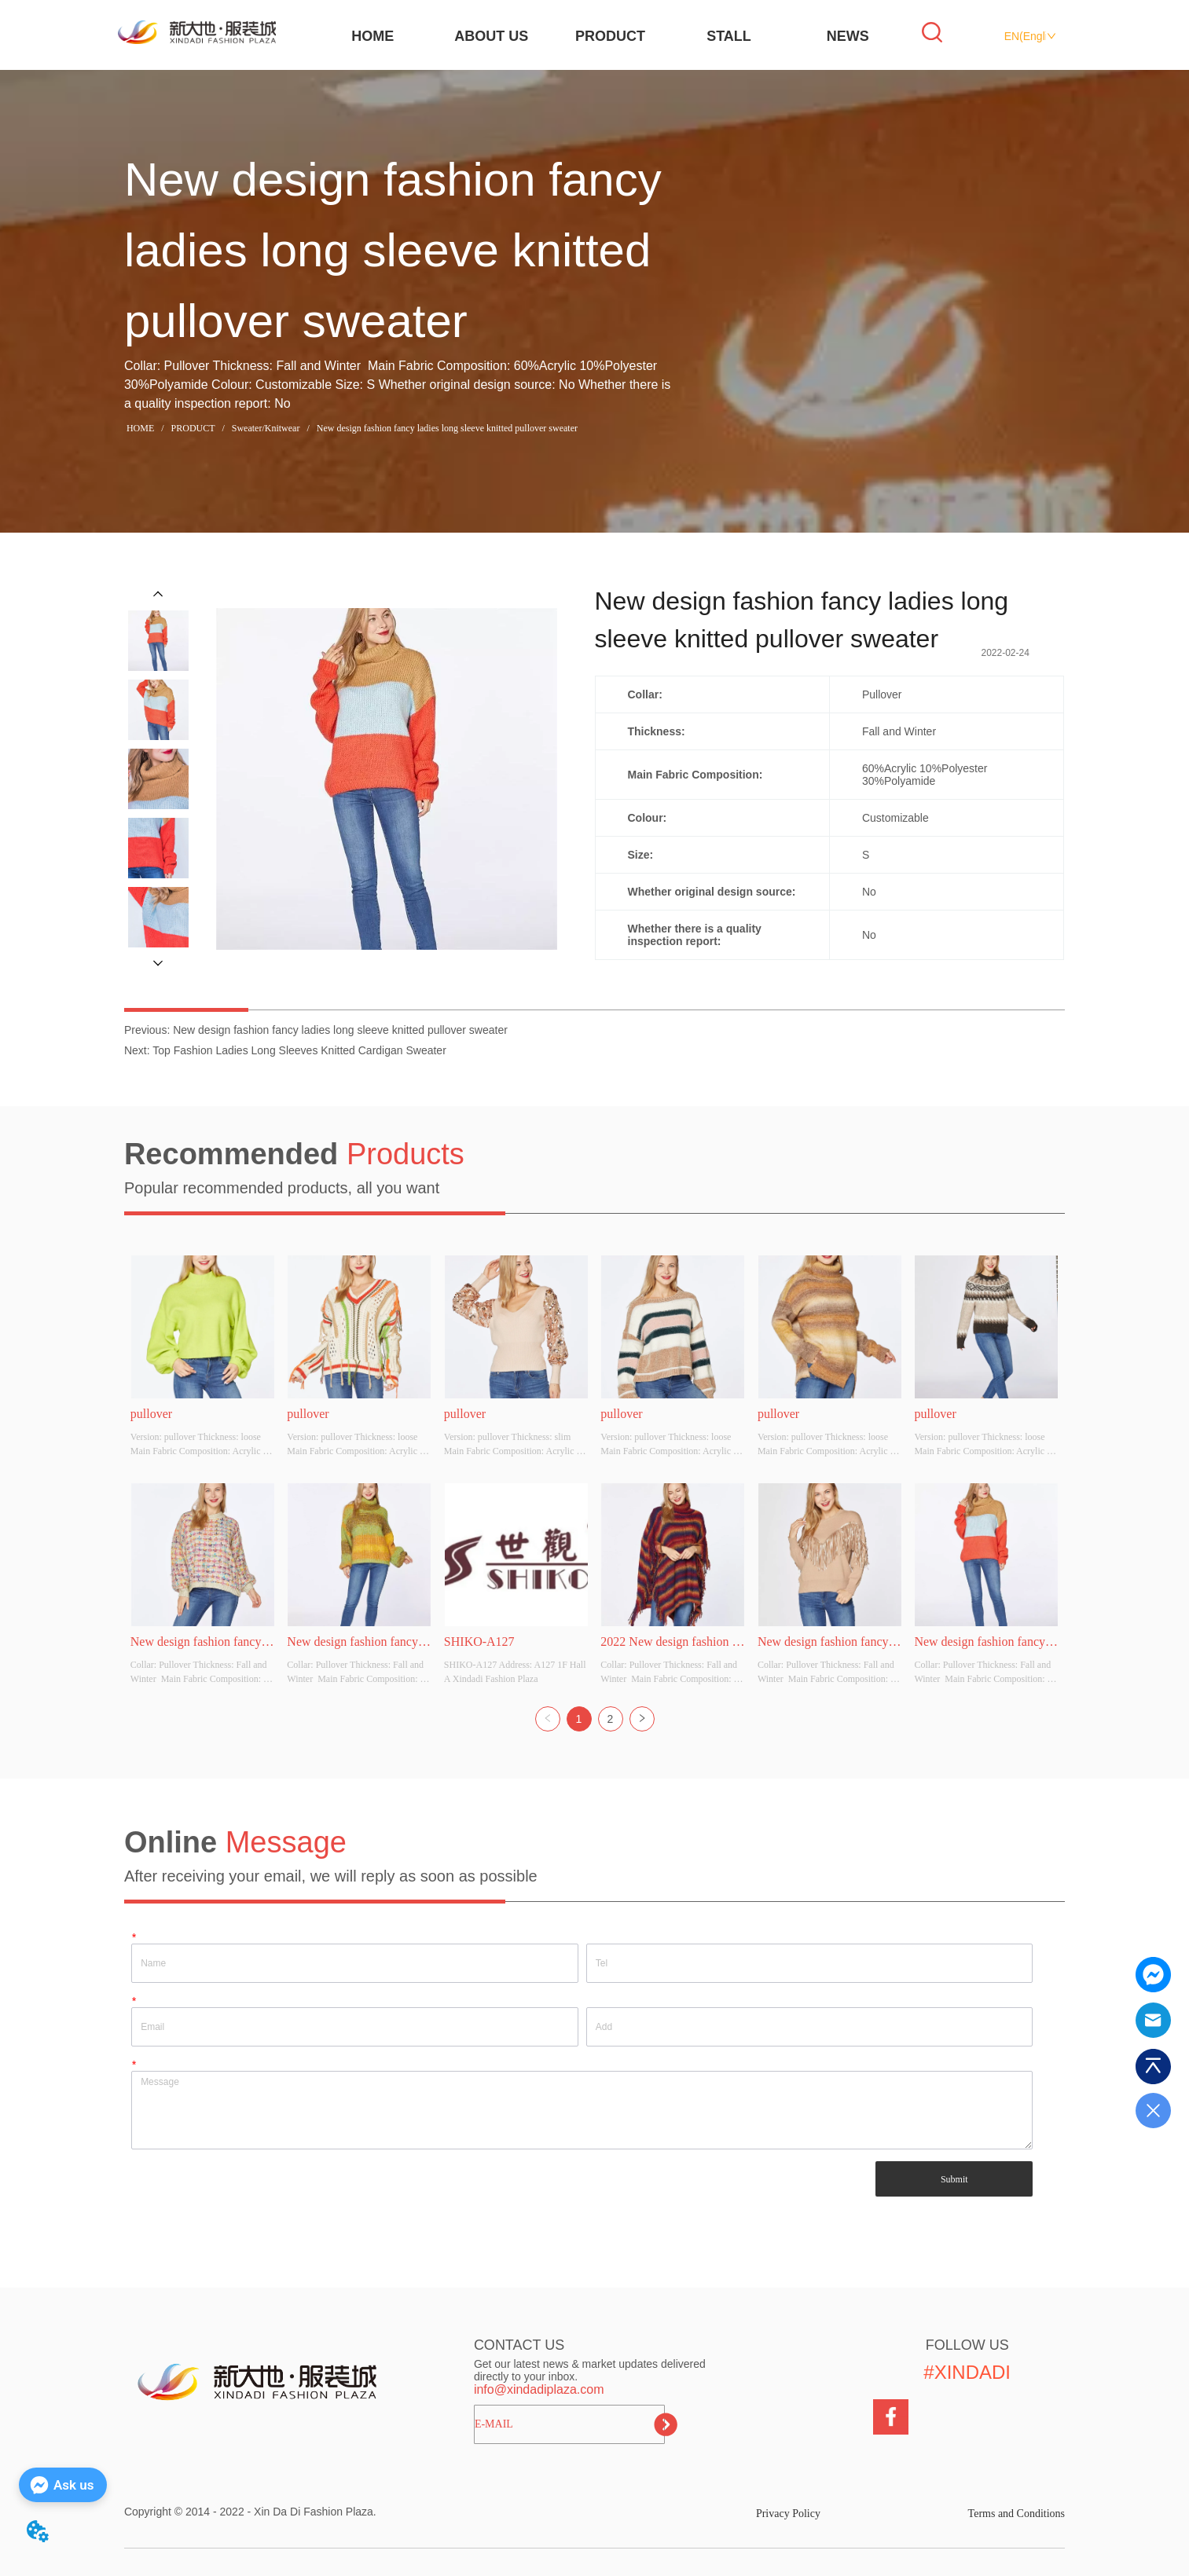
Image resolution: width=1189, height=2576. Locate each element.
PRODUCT (610, 36)
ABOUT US (491, 36)
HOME (372, 36)
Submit (954, 2179)
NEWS (848, 36)
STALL (728, 36)
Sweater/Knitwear (266, 428)
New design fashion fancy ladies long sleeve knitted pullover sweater (446, 428)
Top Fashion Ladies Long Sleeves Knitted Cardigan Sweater (299, 1050)
